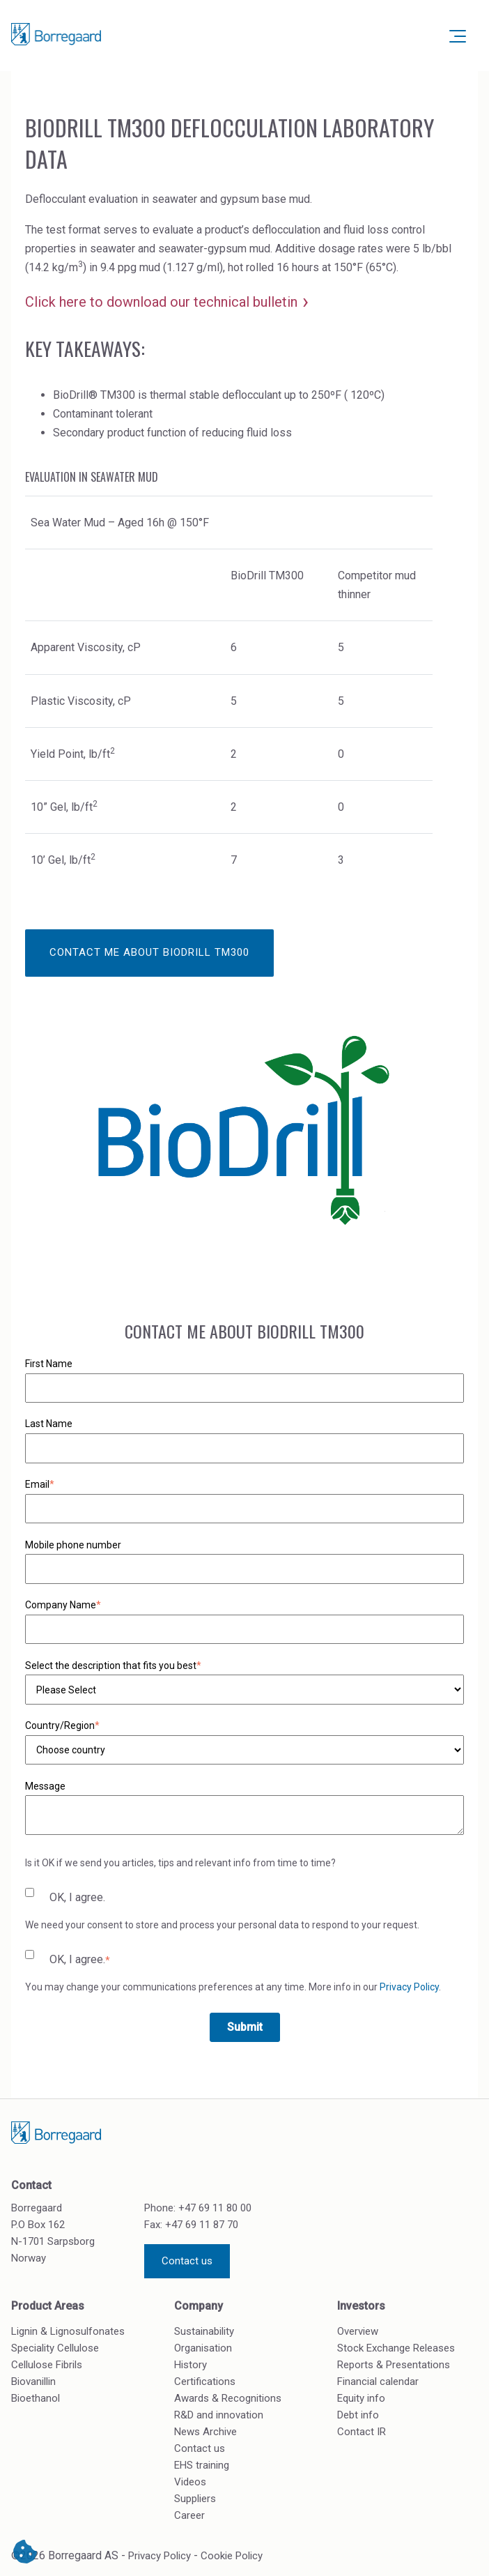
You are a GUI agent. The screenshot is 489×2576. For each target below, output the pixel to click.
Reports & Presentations (393, 2364)
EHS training (201, 2465)
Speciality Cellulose (55, 2348)
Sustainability (204, 2331)
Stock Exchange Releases (396, 2348)
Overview (357, 2331)
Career (189, 2515)
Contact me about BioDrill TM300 (149, 952)
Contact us (187, 2261)
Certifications (204, 2381)
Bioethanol (35, 2398)
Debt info (358, 2415)
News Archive (205, 2431)
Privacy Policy (409, 1986)
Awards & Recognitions (227, 2398)
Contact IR (361, 2431)
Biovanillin (33, 2381)
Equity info (361, 2398)
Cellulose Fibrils (46, 2364)
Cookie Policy (232, 2556)
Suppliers (195, 2498)
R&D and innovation (218, 2415)
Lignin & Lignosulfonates (68, 2331)
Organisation (203, 2348)
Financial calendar (378, 2381)
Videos (190, 2482)
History (190, 2364)
